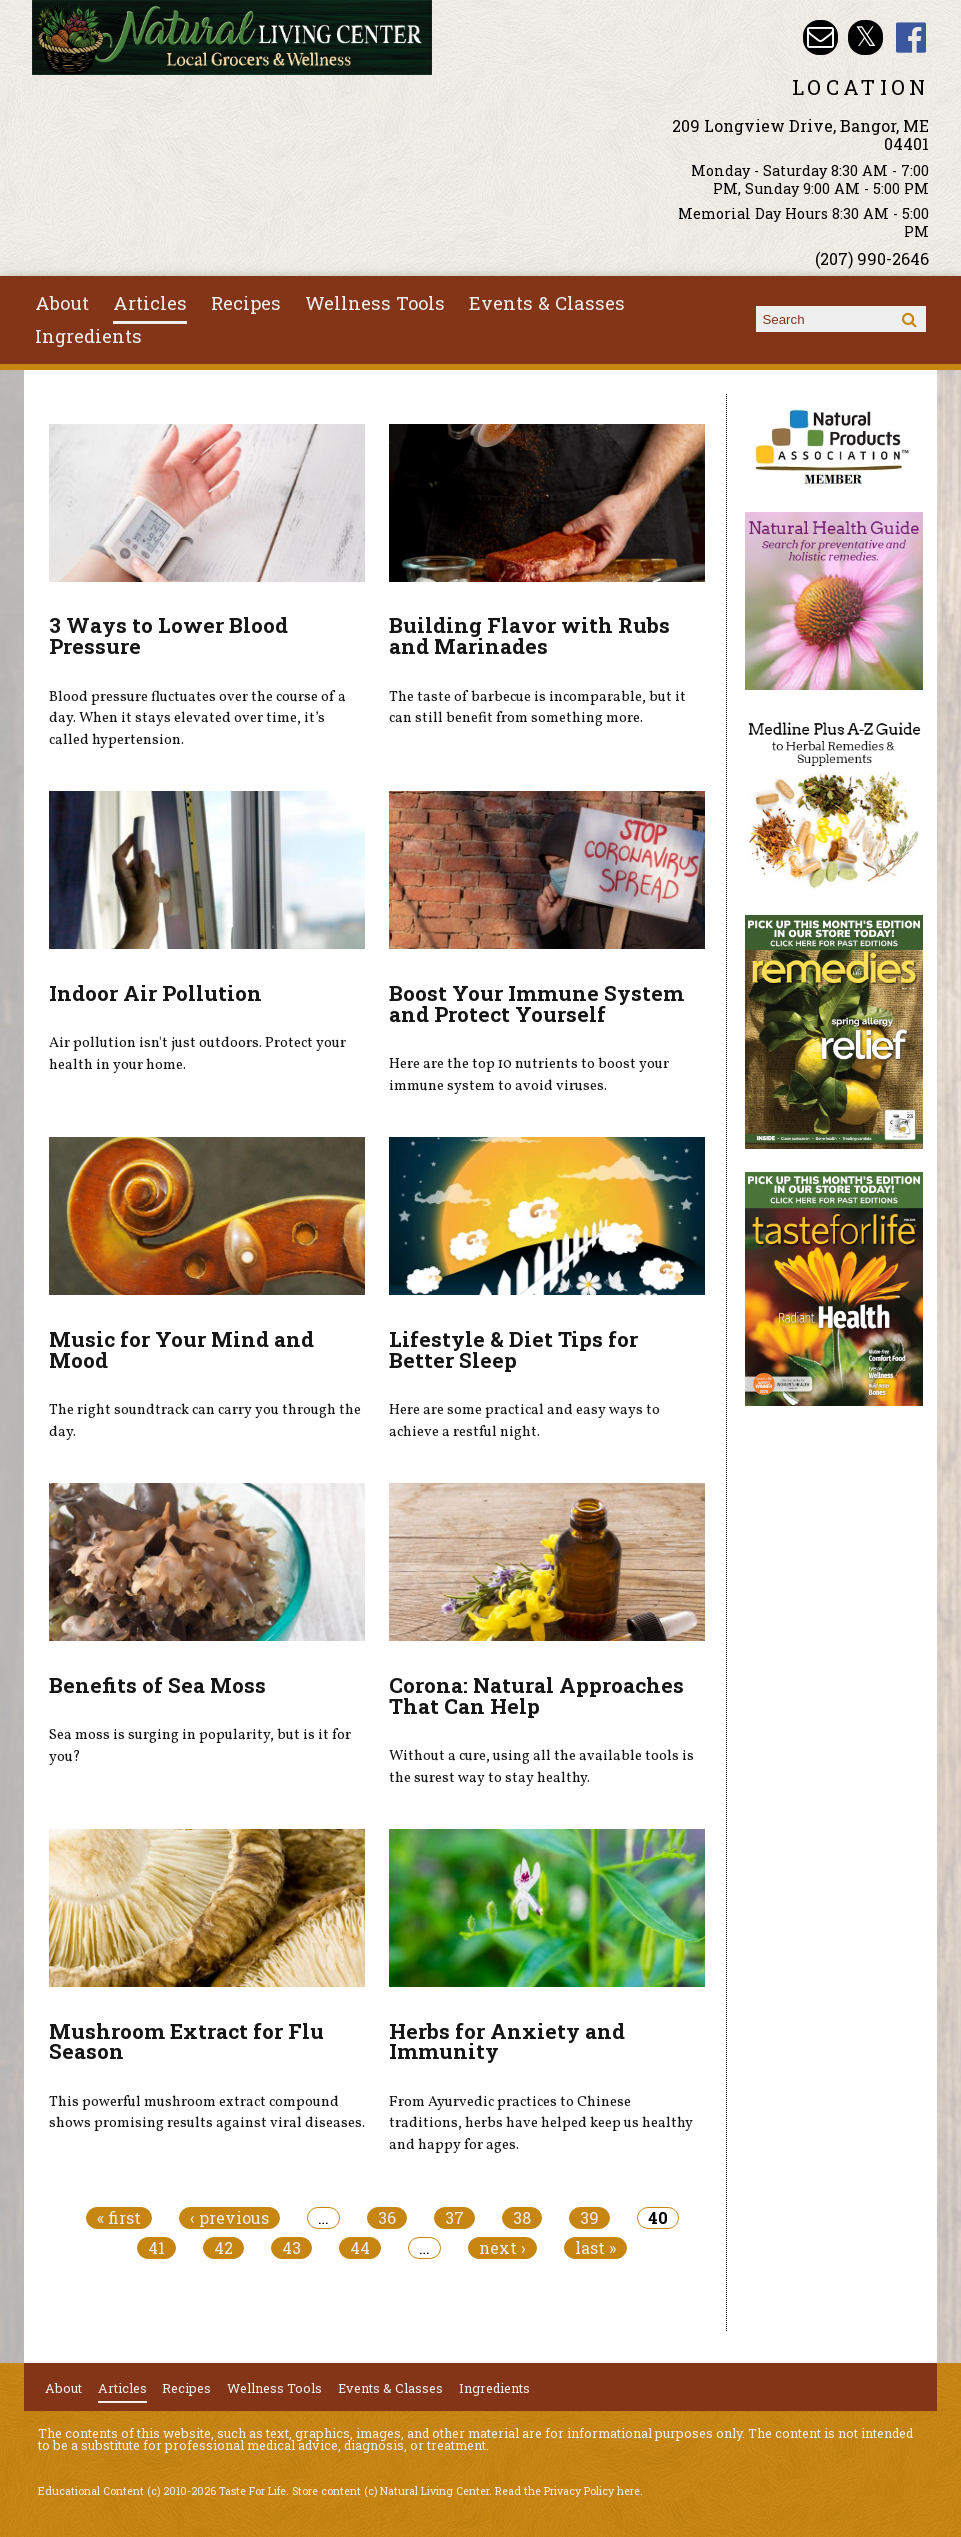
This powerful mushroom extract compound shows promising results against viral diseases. (207, 2113)
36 (387, 2218)
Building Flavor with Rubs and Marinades (529, 635)
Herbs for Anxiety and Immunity (507, 2041)
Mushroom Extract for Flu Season (186, 2041)
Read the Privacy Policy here (567, 2491)
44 (360, 2248)
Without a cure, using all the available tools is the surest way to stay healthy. (541, 1767)
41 (156, 2248)
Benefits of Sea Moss (157, 1685)
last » (595, 2248)
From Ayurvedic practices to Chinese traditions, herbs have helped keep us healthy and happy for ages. (541, 2123)
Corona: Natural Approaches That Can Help (536, 1695)
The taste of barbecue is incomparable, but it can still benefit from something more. (537, 708)
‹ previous (229, 2218)
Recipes (246, 303)
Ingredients (88, 336)
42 (223, 2248)
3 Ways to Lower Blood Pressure (168, 635)
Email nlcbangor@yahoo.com (820, 37)
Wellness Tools (375, 303)
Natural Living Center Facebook (911, 37)
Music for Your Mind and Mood (181, 1349)
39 (589, 2218)
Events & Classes (547, 303)
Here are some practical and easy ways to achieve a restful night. (524, 1421)
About (62, 303)
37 (454, 2218)
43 (291, 2248)
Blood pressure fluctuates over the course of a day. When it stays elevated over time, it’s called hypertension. (197, 718)
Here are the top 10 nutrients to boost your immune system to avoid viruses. (529, 1075)
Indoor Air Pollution (155, 993)
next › (502, 2248)
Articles (150, 303)
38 (522, 2218)
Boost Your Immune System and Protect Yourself (536, 1003)
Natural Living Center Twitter (865, 37)
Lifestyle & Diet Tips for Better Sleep (513, 1349)
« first (119, 2218)
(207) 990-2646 (872, 258)
